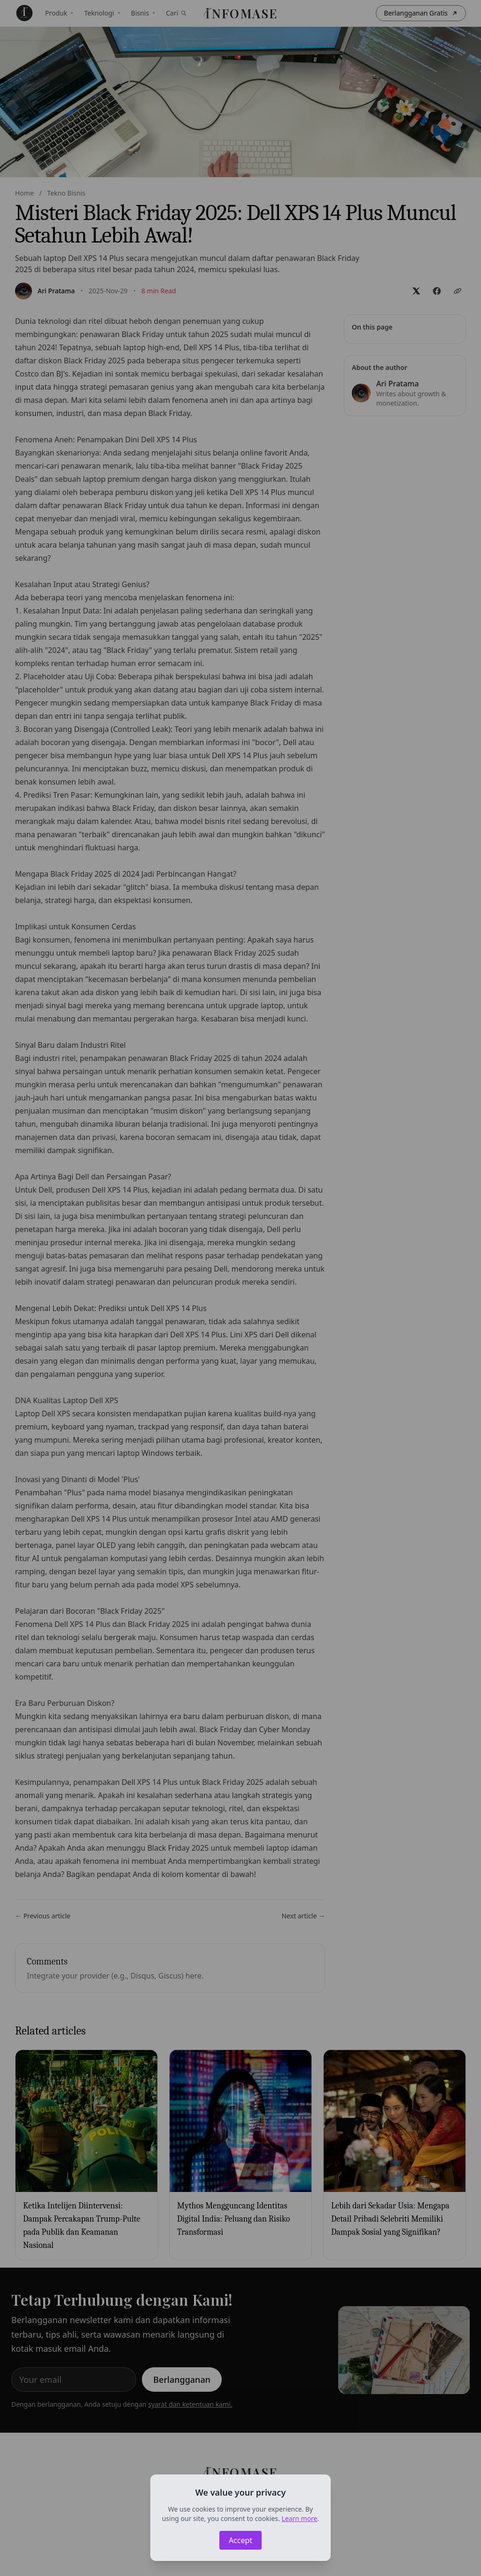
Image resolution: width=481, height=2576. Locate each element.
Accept (240, 2540)
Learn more (299, 2518)
